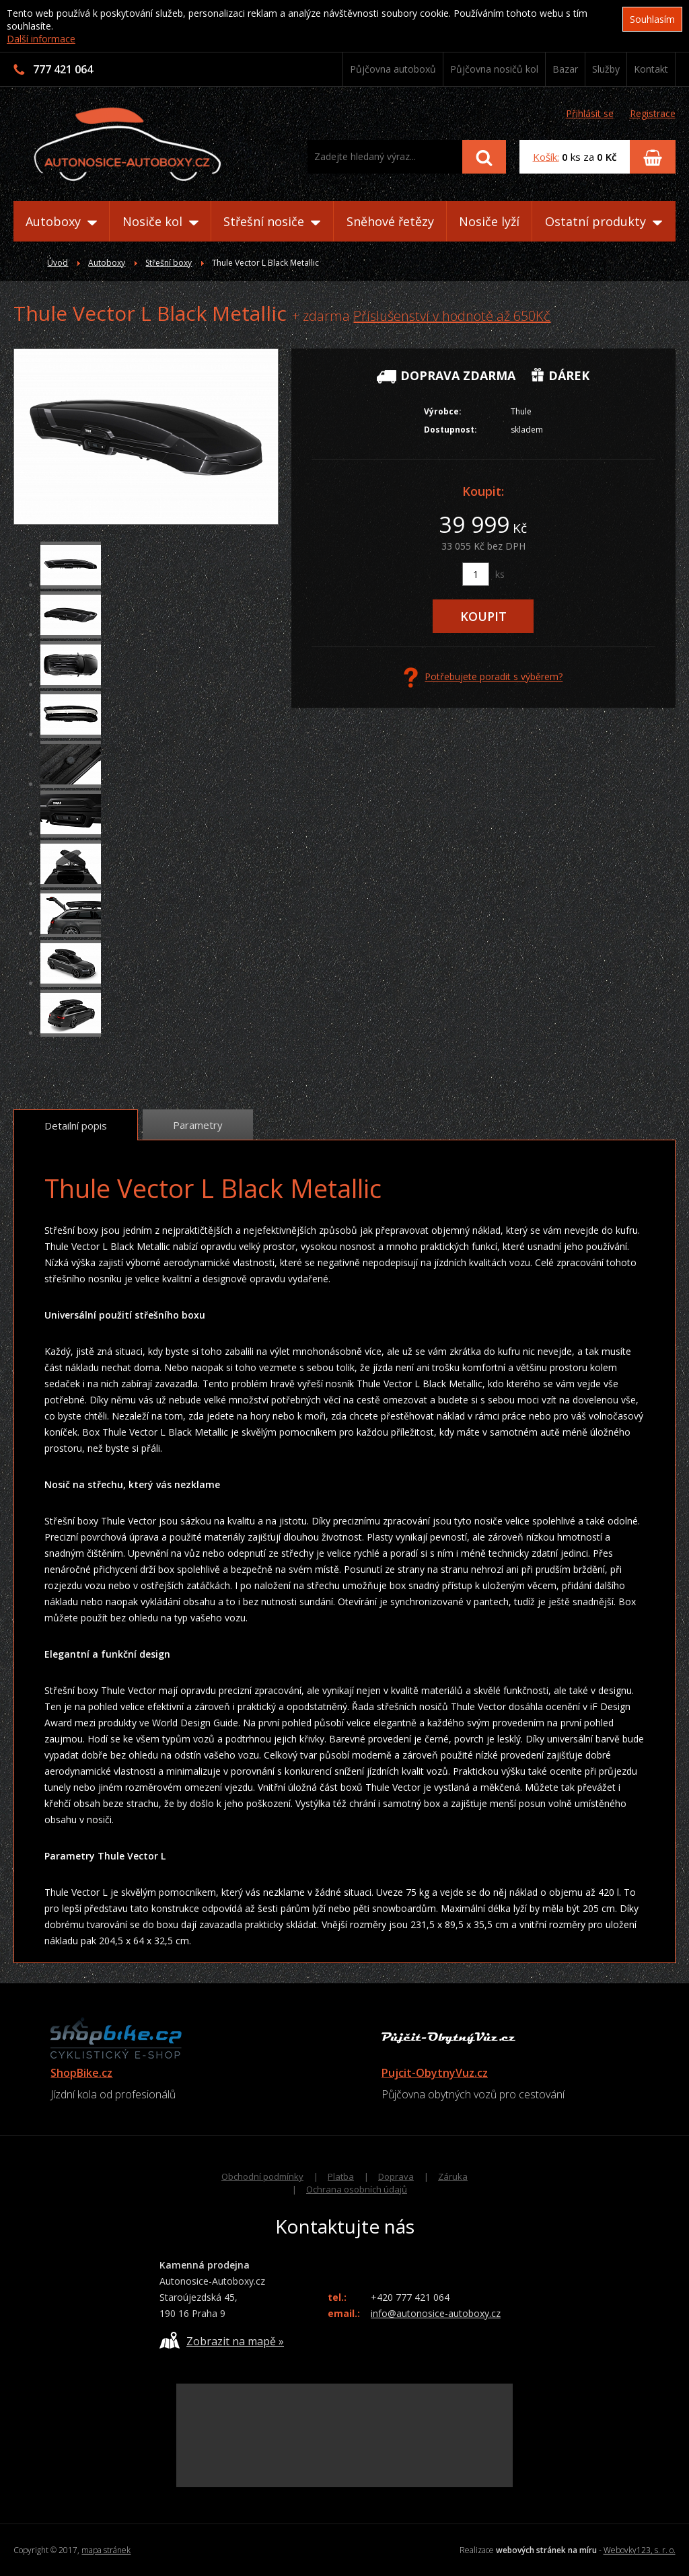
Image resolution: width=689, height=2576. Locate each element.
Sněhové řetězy (390, 221)
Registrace (653, 113)
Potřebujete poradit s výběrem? (483, 677)
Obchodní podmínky (262, 2176)
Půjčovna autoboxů (393, 69)
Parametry (198, 1125)
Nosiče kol (160, 221)
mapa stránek (106, 2550)
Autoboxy (61, 221)
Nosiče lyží (489, 221)
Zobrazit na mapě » (221, 2340)
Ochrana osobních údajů (356, 2189)
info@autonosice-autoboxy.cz (436, 2313)
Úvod (57, 262)
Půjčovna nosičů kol (494, 69)
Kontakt (651, 69)
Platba (341, 2176)
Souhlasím (652, 19)
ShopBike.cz (81, 2072)
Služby (606, 69)
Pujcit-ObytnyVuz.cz (435, 2072)
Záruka (453, 2176)
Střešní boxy (168, 262)
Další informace (41, 38)
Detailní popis (75, 1125)
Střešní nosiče (271, 221)
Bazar (565, 69)
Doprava (396, 2176)
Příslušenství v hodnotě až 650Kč (451, 316)
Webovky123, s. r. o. (640, 2550)
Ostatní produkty (603, 221)
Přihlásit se (590, 113)
